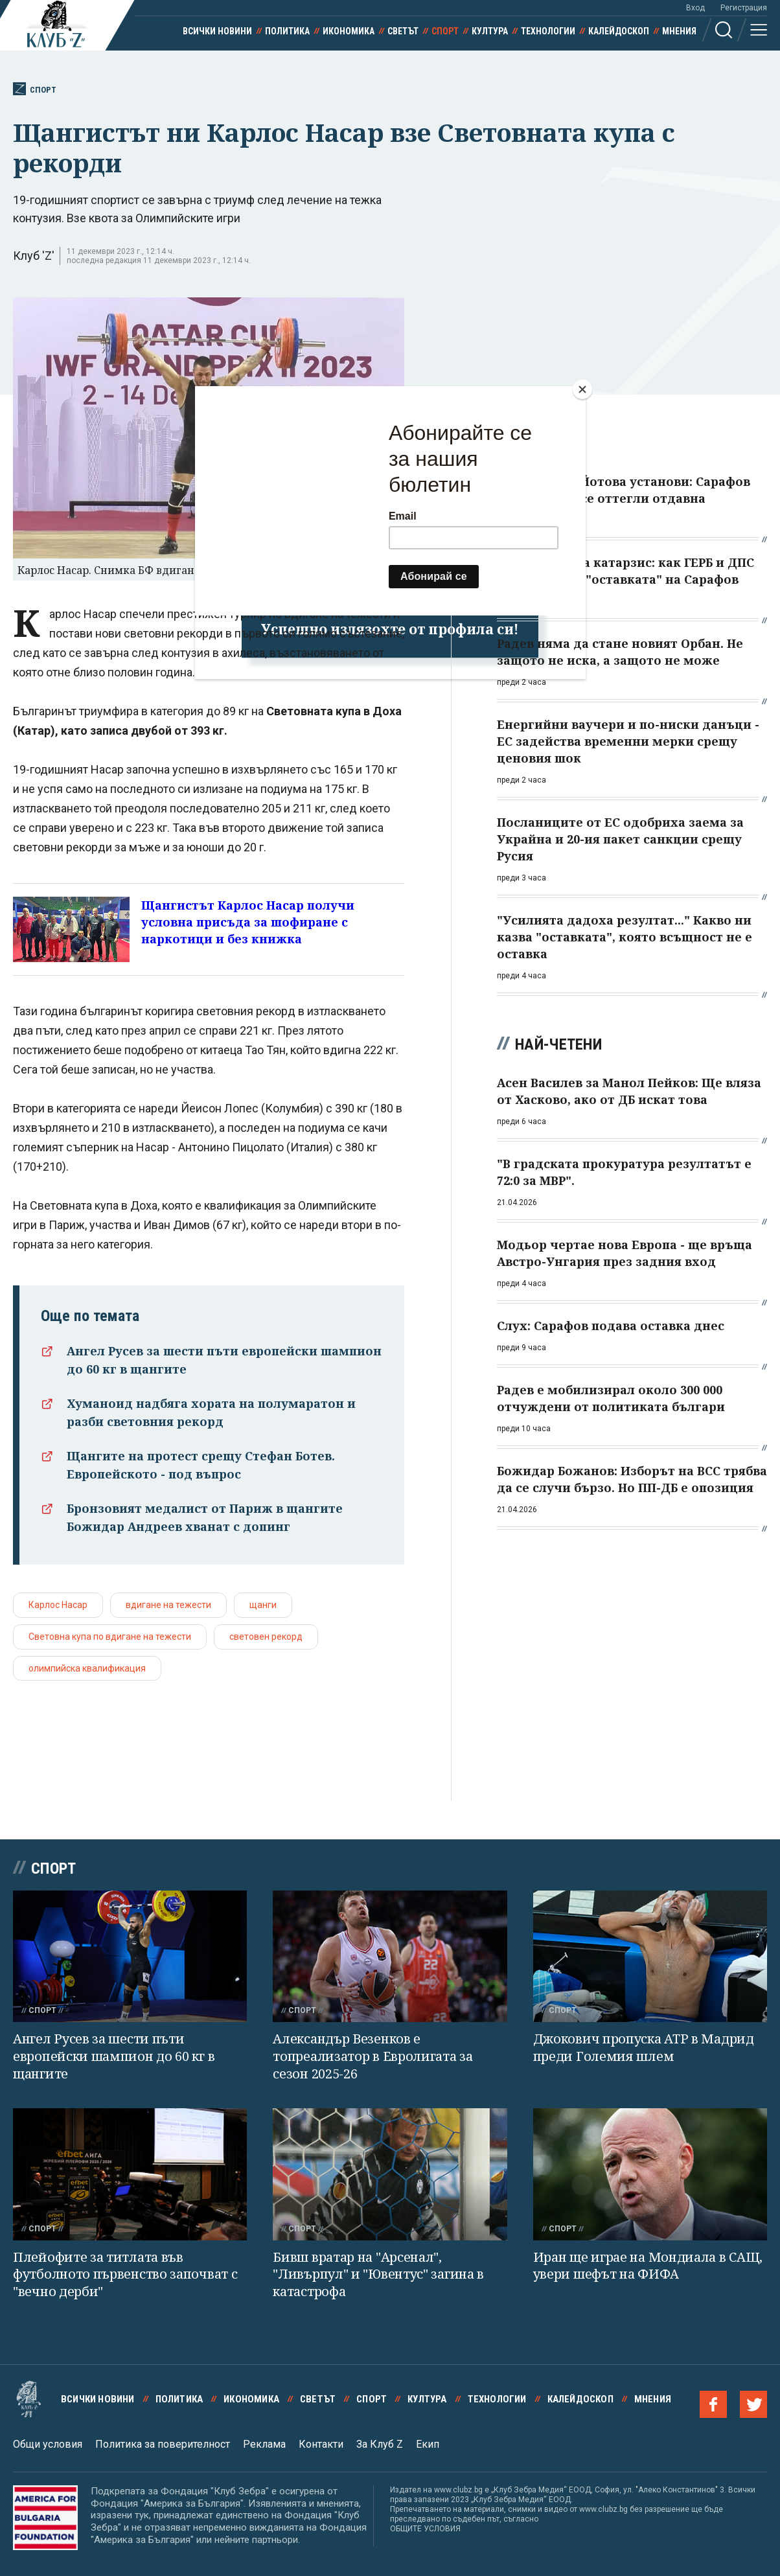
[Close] (582, 389)
